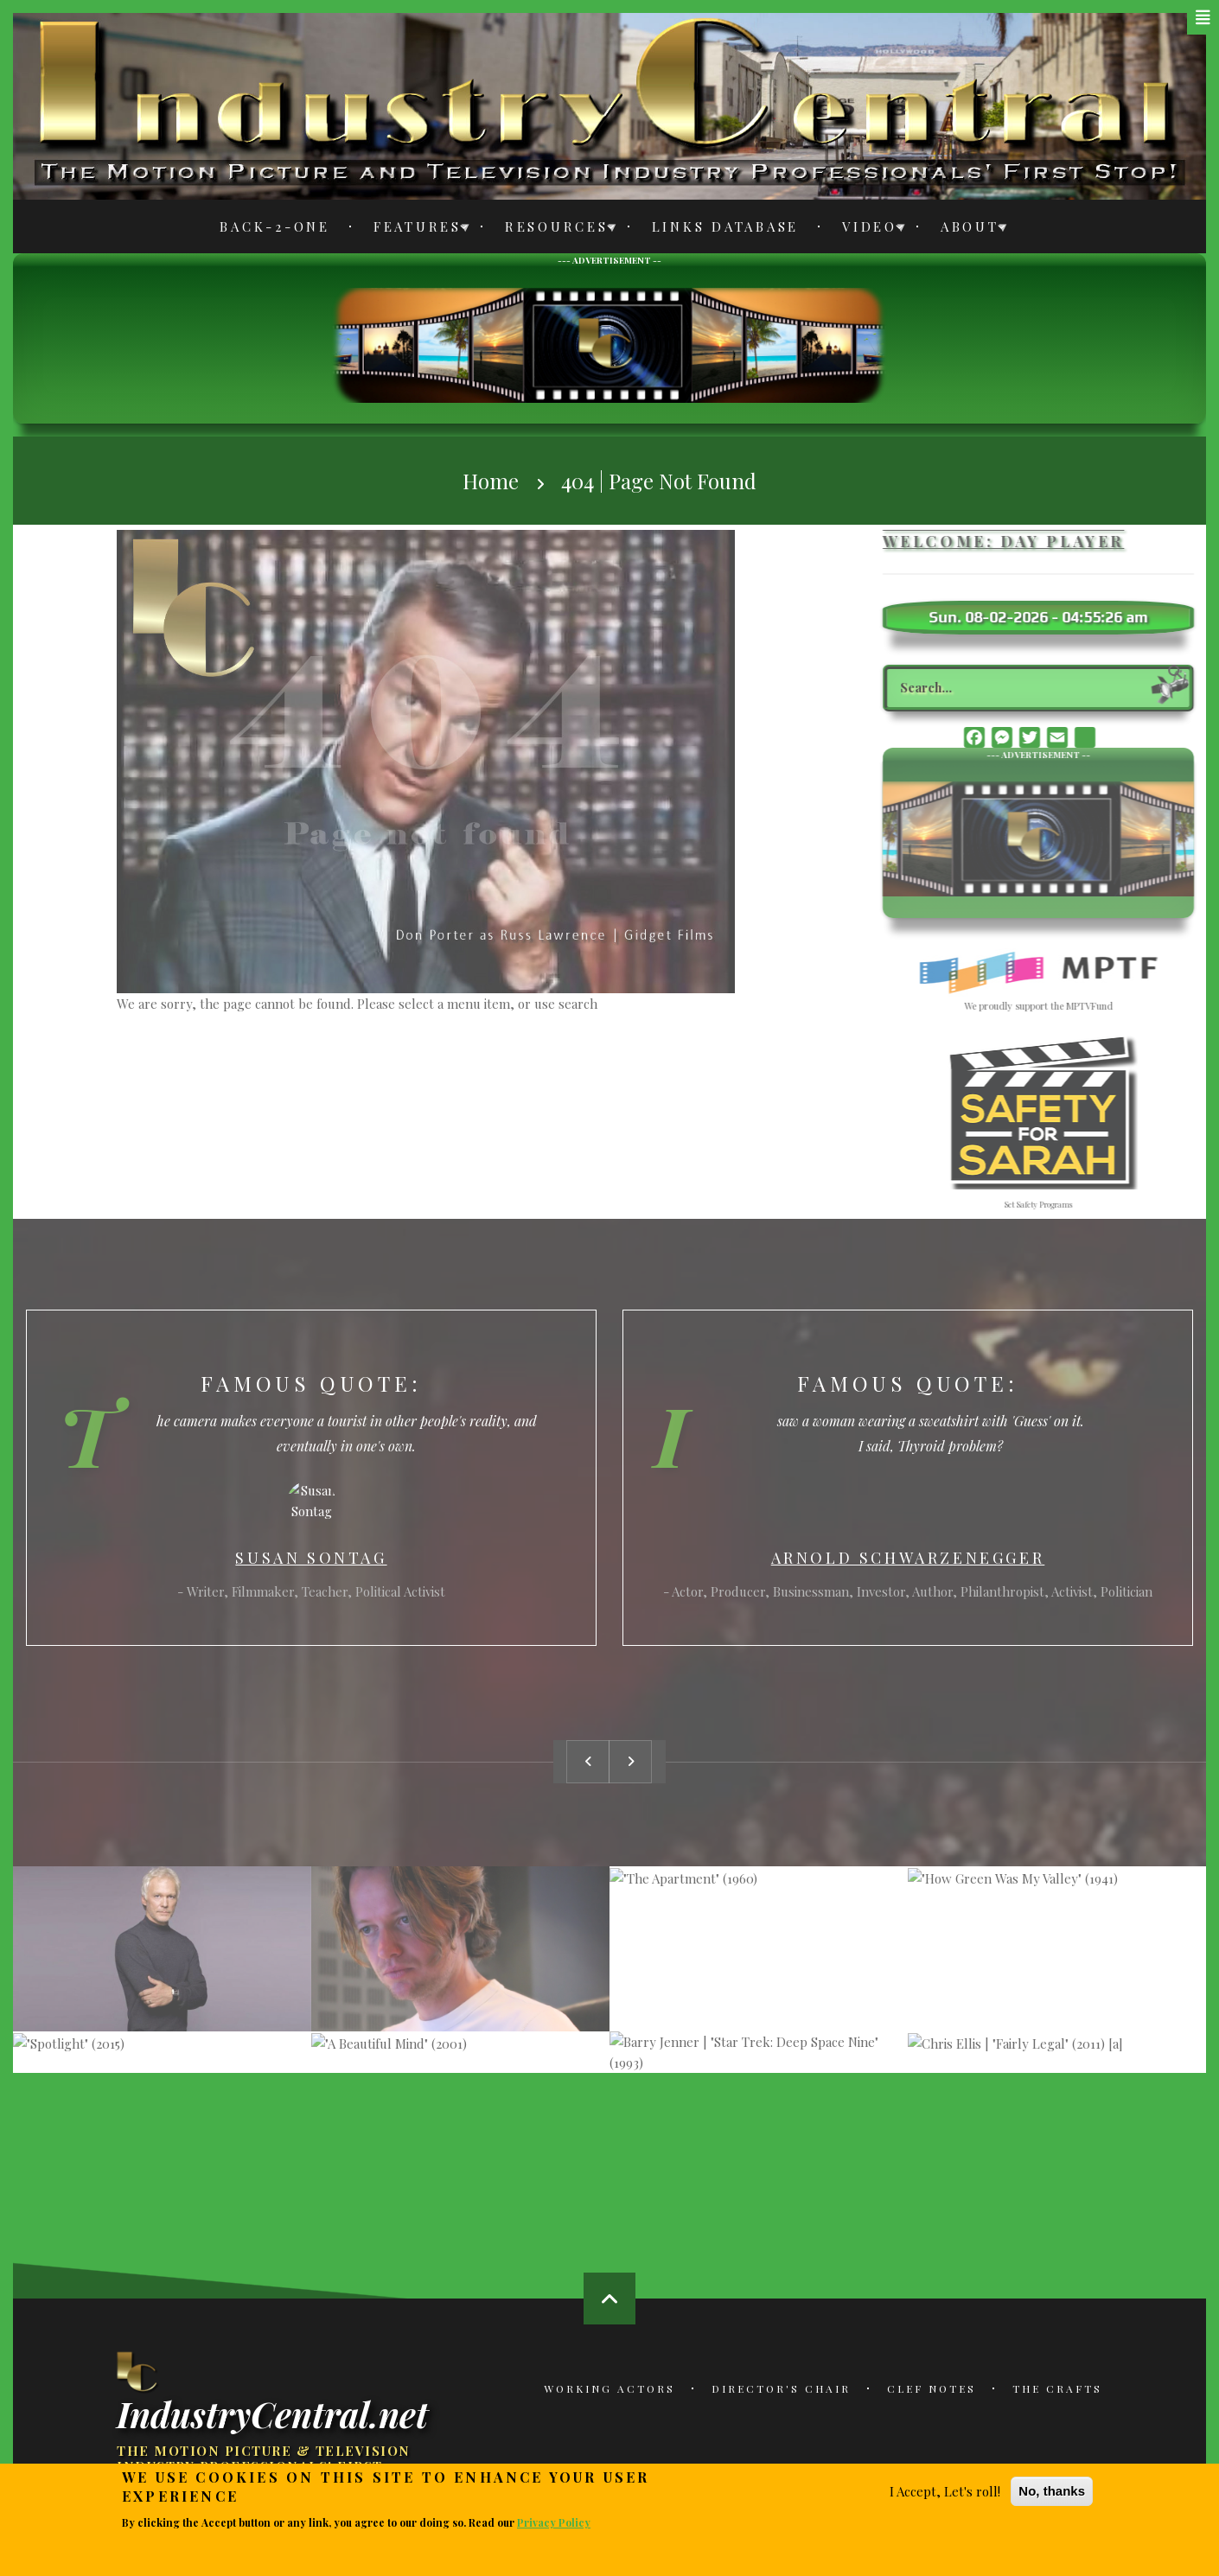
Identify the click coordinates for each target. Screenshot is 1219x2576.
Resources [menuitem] (552, 229)
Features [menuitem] (413, 229)
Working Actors (609, 2388)
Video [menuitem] (865, 229)
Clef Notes (931, 2388)
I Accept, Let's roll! (945, 2491)
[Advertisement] (609, 342)
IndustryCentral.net (272, 2412)
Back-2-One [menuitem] (275, 226)
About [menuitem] (965, 229)
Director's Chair (781, 2388)
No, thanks (1051, 2491)
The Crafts (1057, 2388)
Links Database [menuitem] (726, 226)
